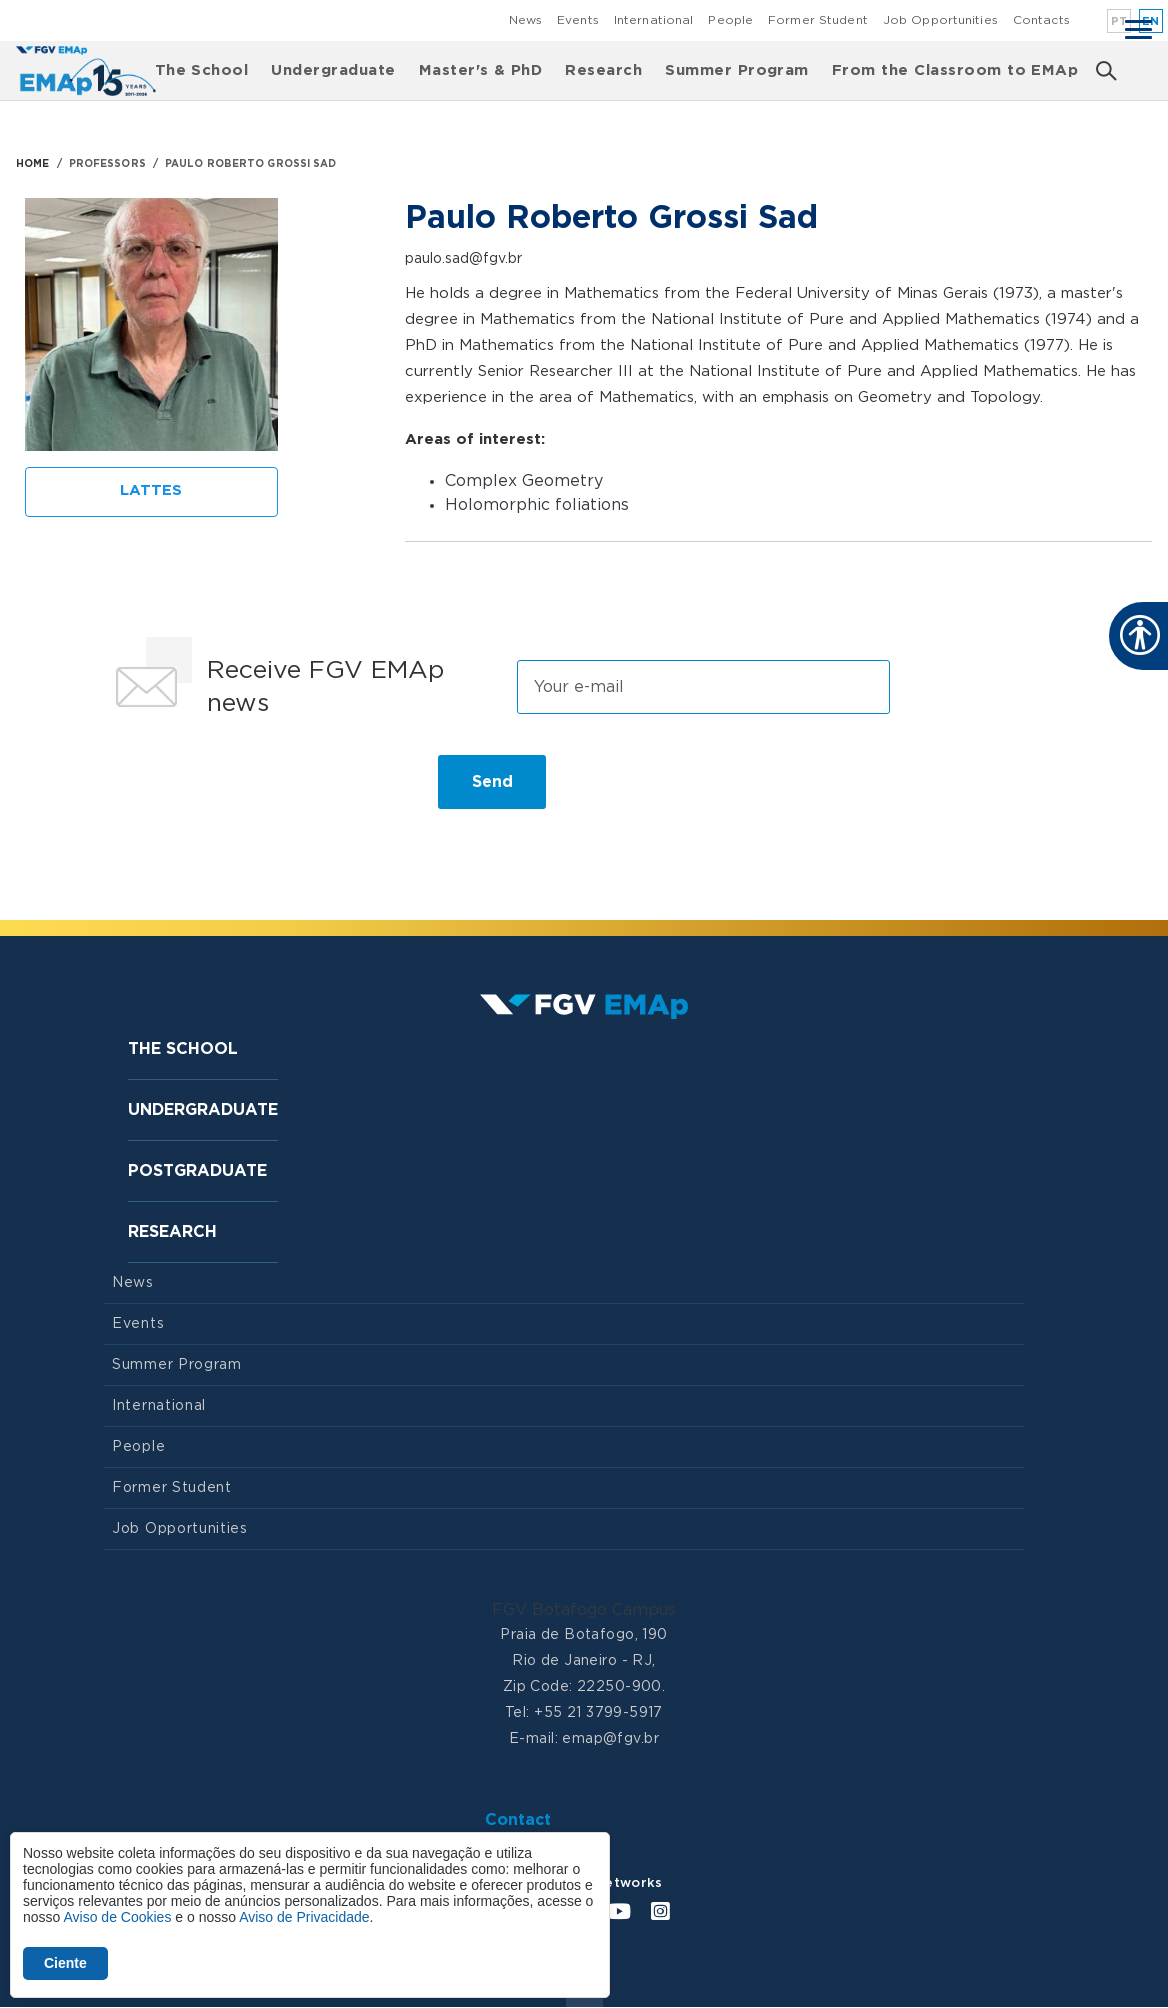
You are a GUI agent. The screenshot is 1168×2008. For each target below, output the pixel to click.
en (1151, 21)
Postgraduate (197, 1171)
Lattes (151, 490)
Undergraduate (333, 70)
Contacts (1041, 20)
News (525, 20)
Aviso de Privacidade (304, 1917)
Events (578, 20)
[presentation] (256, 790)
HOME (32, 164)
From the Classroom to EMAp (955, 70)
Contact (518, 1820)
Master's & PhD (481, 70)
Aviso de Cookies (117, 1917)
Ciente (65, 1963)
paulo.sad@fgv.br (463, 259)
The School (202, 70)
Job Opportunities (940, 20)
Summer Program (737, 70)
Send (492, 782)
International (654, 20)
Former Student (818, 20)
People (730, 20)
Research (603, 70)
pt (1119, 21)
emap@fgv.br (610, 1739)
